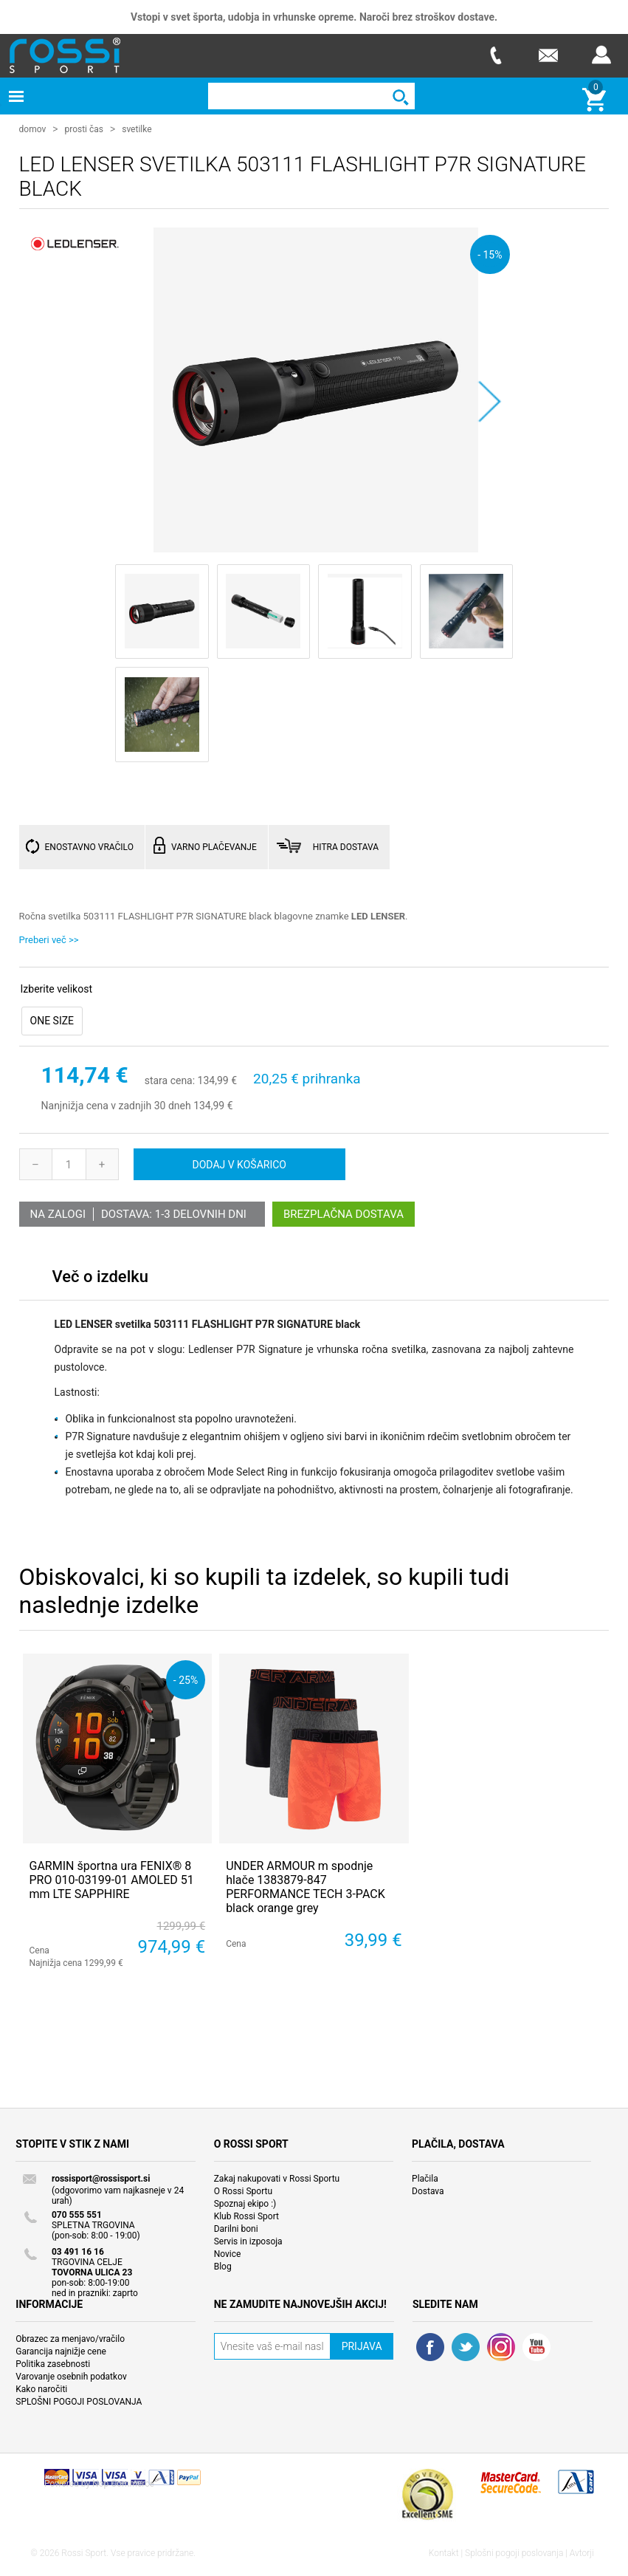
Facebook (430, 2346)
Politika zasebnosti (52, 2363)
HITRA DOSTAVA (346, 846)
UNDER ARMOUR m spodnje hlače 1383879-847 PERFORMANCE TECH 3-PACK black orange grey (305, 1886)
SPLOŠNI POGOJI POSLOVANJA (78, 2401)
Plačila (425, 2178)
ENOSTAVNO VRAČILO (89, 846)
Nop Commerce (123, 2483)
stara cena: (170, 1080)
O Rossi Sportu (243, 2190)
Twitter (466, 2346)
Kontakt (444, 2552)
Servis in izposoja (248, 2241)
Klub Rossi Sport (246, 2215)
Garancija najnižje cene (60, 2351)
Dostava (428, 2190)
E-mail (548, 55)
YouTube (536, 2346)
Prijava (601, 55)
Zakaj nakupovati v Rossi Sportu (277, 2178)
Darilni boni (236, 2228)
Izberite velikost (56, 988)
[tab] (100, 1279)
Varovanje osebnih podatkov (70, 2376)
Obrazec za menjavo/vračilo (70, 2338)
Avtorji (582, 2552)
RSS (501, 2346)
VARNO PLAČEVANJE (214, 846)
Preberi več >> (49, 939)
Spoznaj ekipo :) (245, 2203)
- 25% (185, 1679)
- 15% (489, 253)
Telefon (495, 55)
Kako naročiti (41, 2388)
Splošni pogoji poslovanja (514, 2552)
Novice (227, 2253)
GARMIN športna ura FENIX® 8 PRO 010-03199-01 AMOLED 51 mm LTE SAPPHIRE (112, 1879)
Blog (223, 2266)
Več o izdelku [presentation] (100, 1276)
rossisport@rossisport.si (101, 2178)
